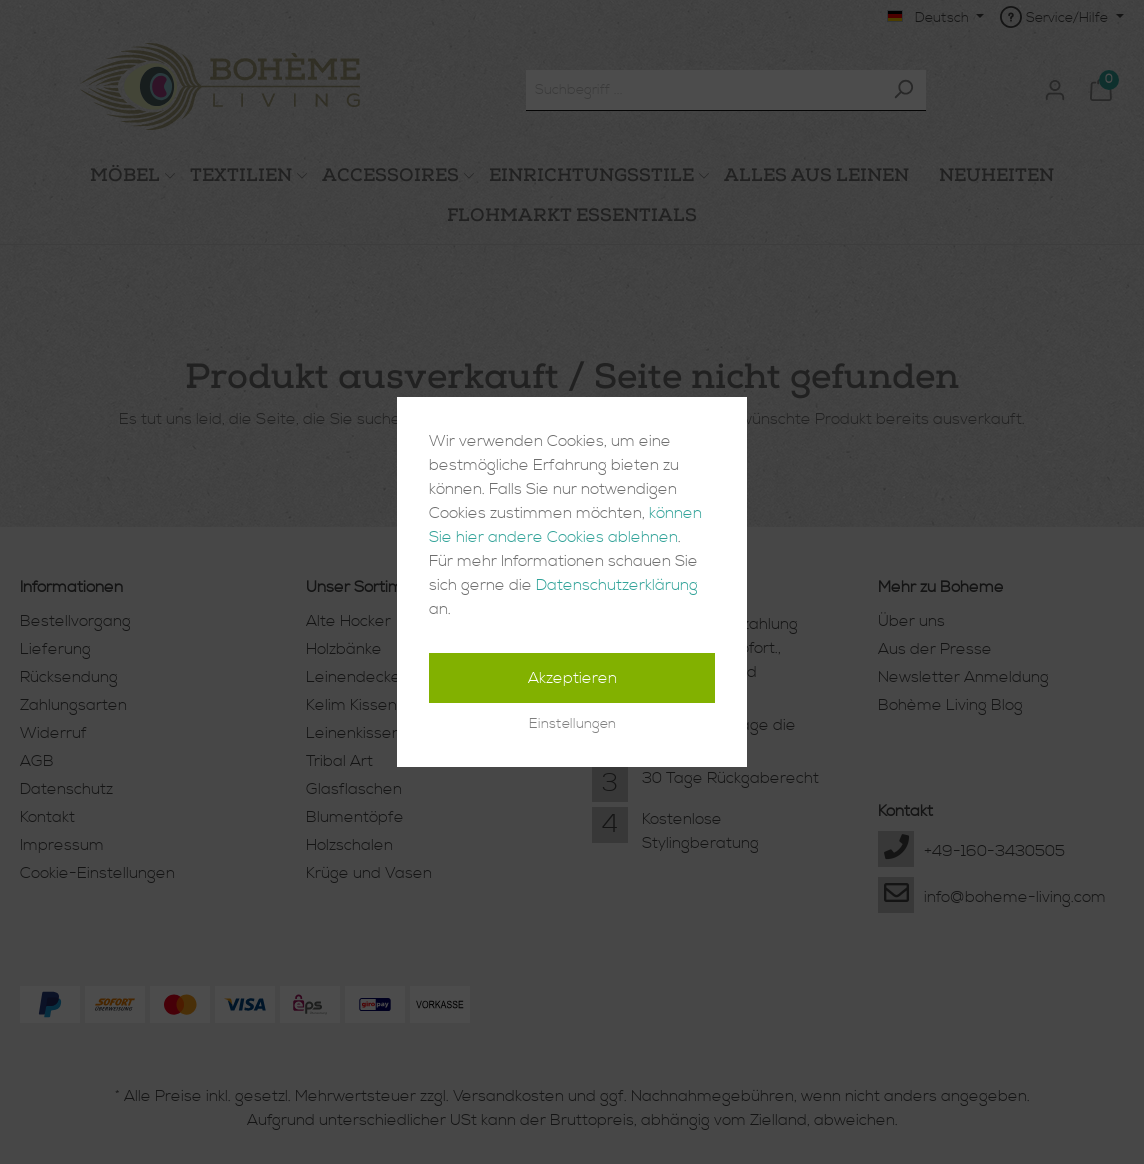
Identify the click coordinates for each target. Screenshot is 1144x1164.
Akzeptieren (572, 678)
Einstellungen (572, 724)
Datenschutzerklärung (617, 585)
